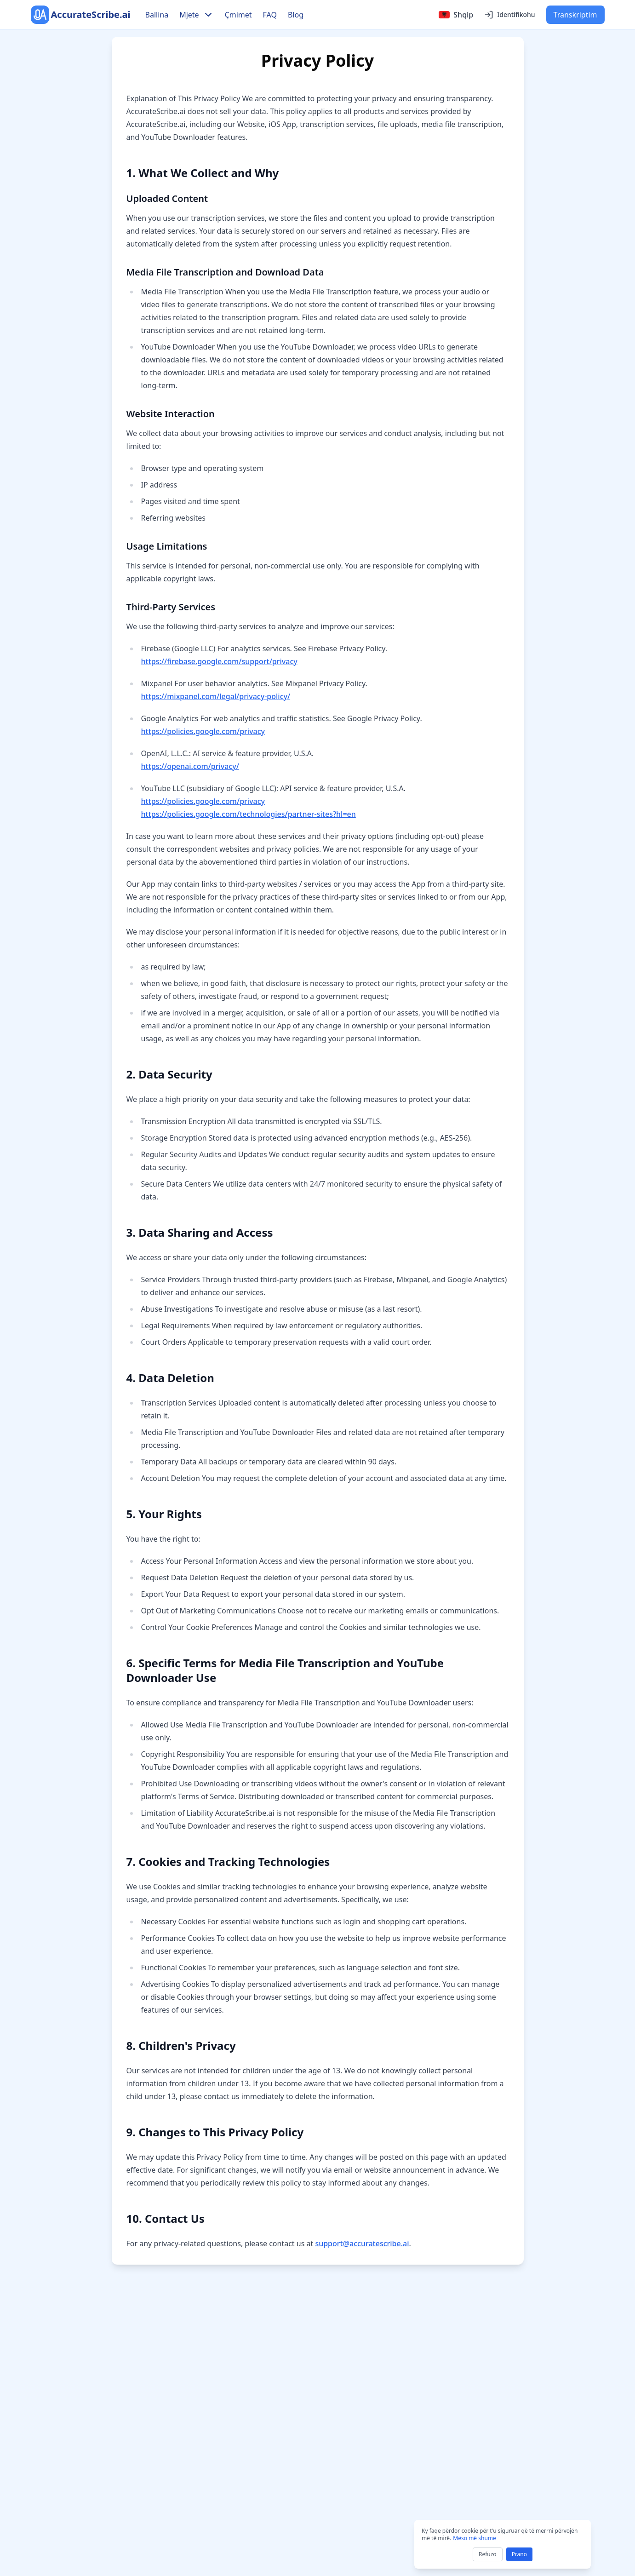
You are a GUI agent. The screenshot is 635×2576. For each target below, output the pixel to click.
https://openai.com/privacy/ (190, 766)
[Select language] (456, 14)
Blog (295, 15)
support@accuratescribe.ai (362, 2243)
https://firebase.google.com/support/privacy (219, 661)
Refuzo (488, 2554)
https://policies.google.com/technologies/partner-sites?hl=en (248, 814)
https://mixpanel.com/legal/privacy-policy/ (216, 696)
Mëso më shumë (474, 2538)
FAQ (270, 15)
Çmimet (238, 15)
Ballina (157, 15)
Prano (519, 2554)
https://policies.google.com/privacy (203, 731)
